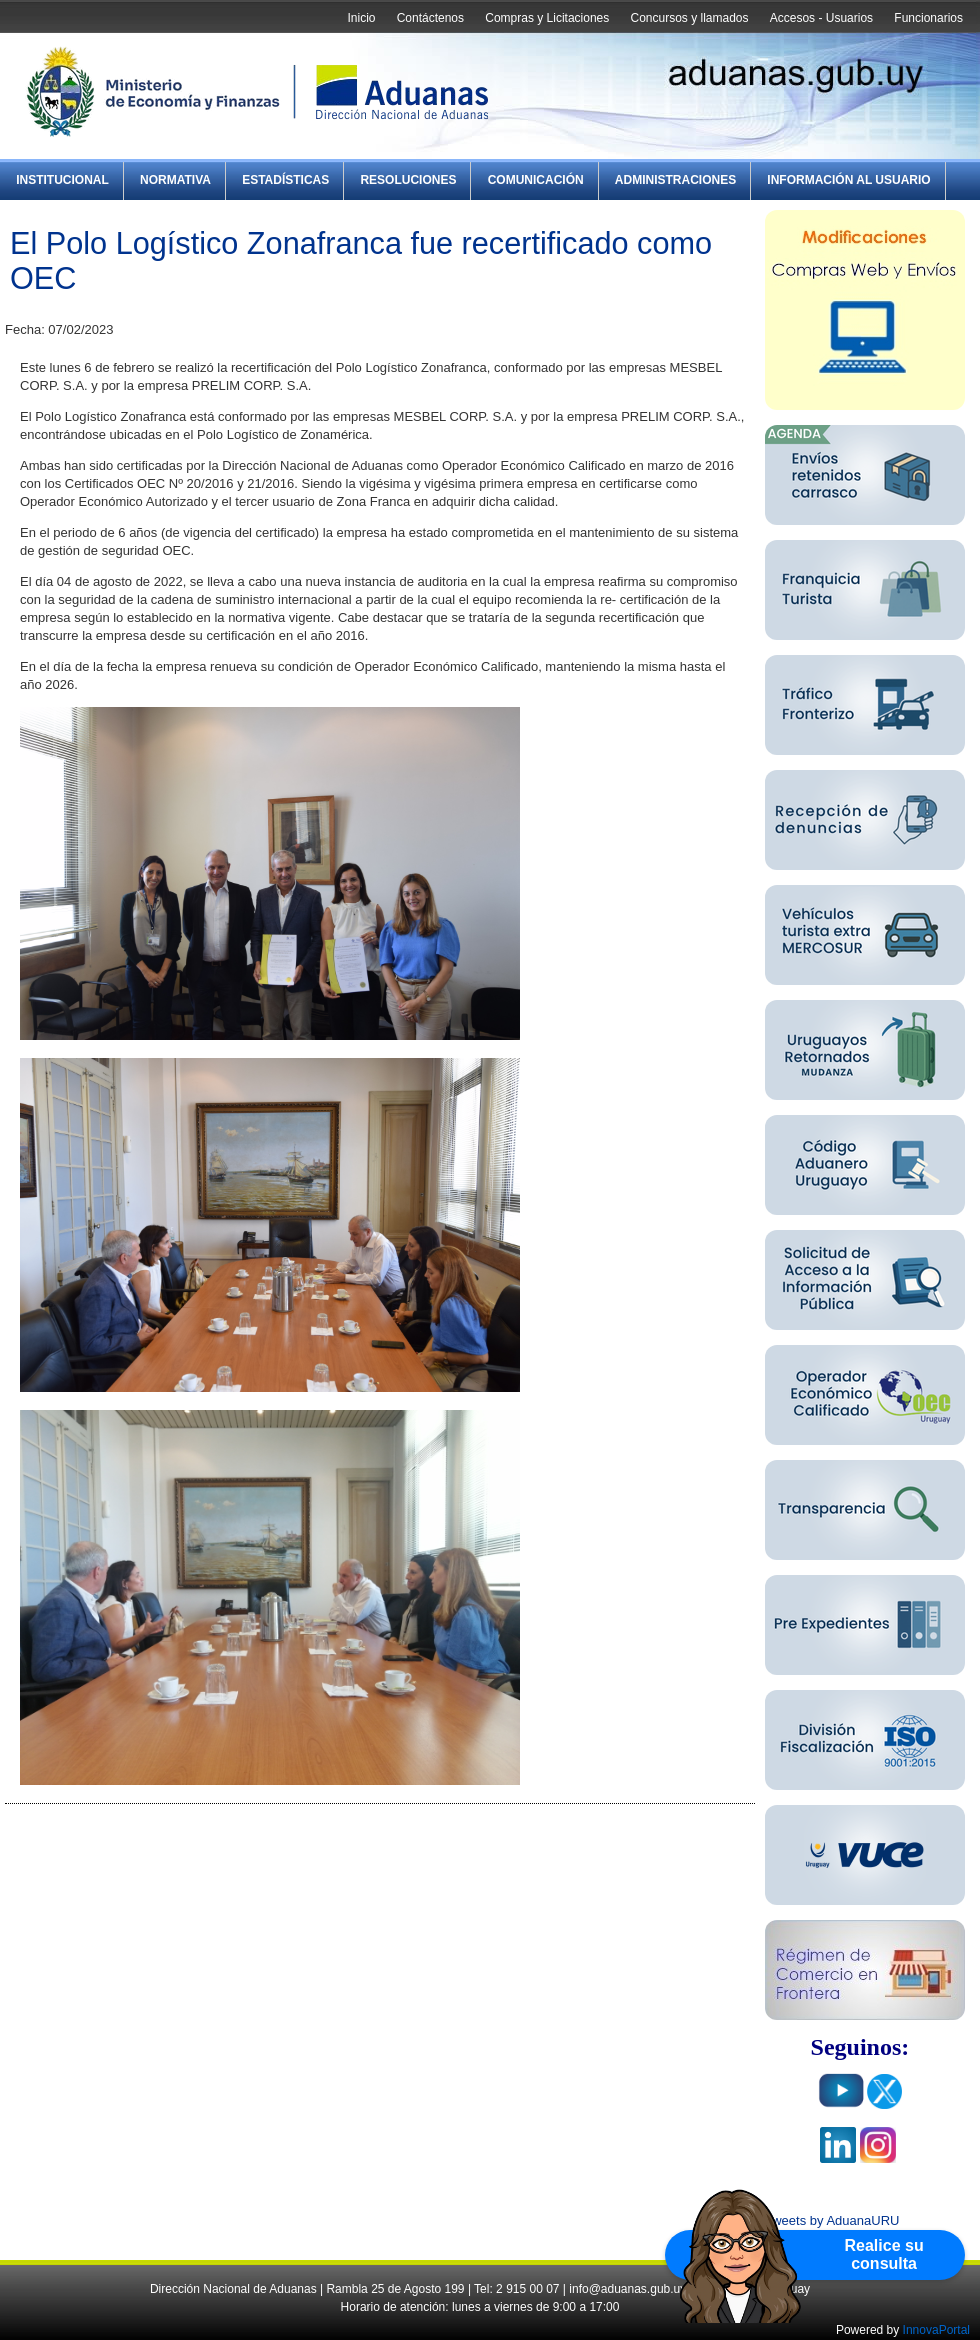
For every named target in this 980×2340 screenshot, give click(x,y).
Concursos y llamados (689, 18)
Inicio (361, 18)
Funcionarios (928, 18)
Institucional (62, 180)
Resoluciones (408, 180)
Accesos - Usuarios (821, 18)
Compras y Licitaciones (547, 18)
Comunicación (536, 180)
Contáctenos (430, 18)
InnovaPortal (936, 2330)
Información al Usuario (848, 180)
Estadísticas (285, 180)
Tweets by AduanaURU (832, 2220)
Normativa (175, 180)
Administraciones (675, 180)
